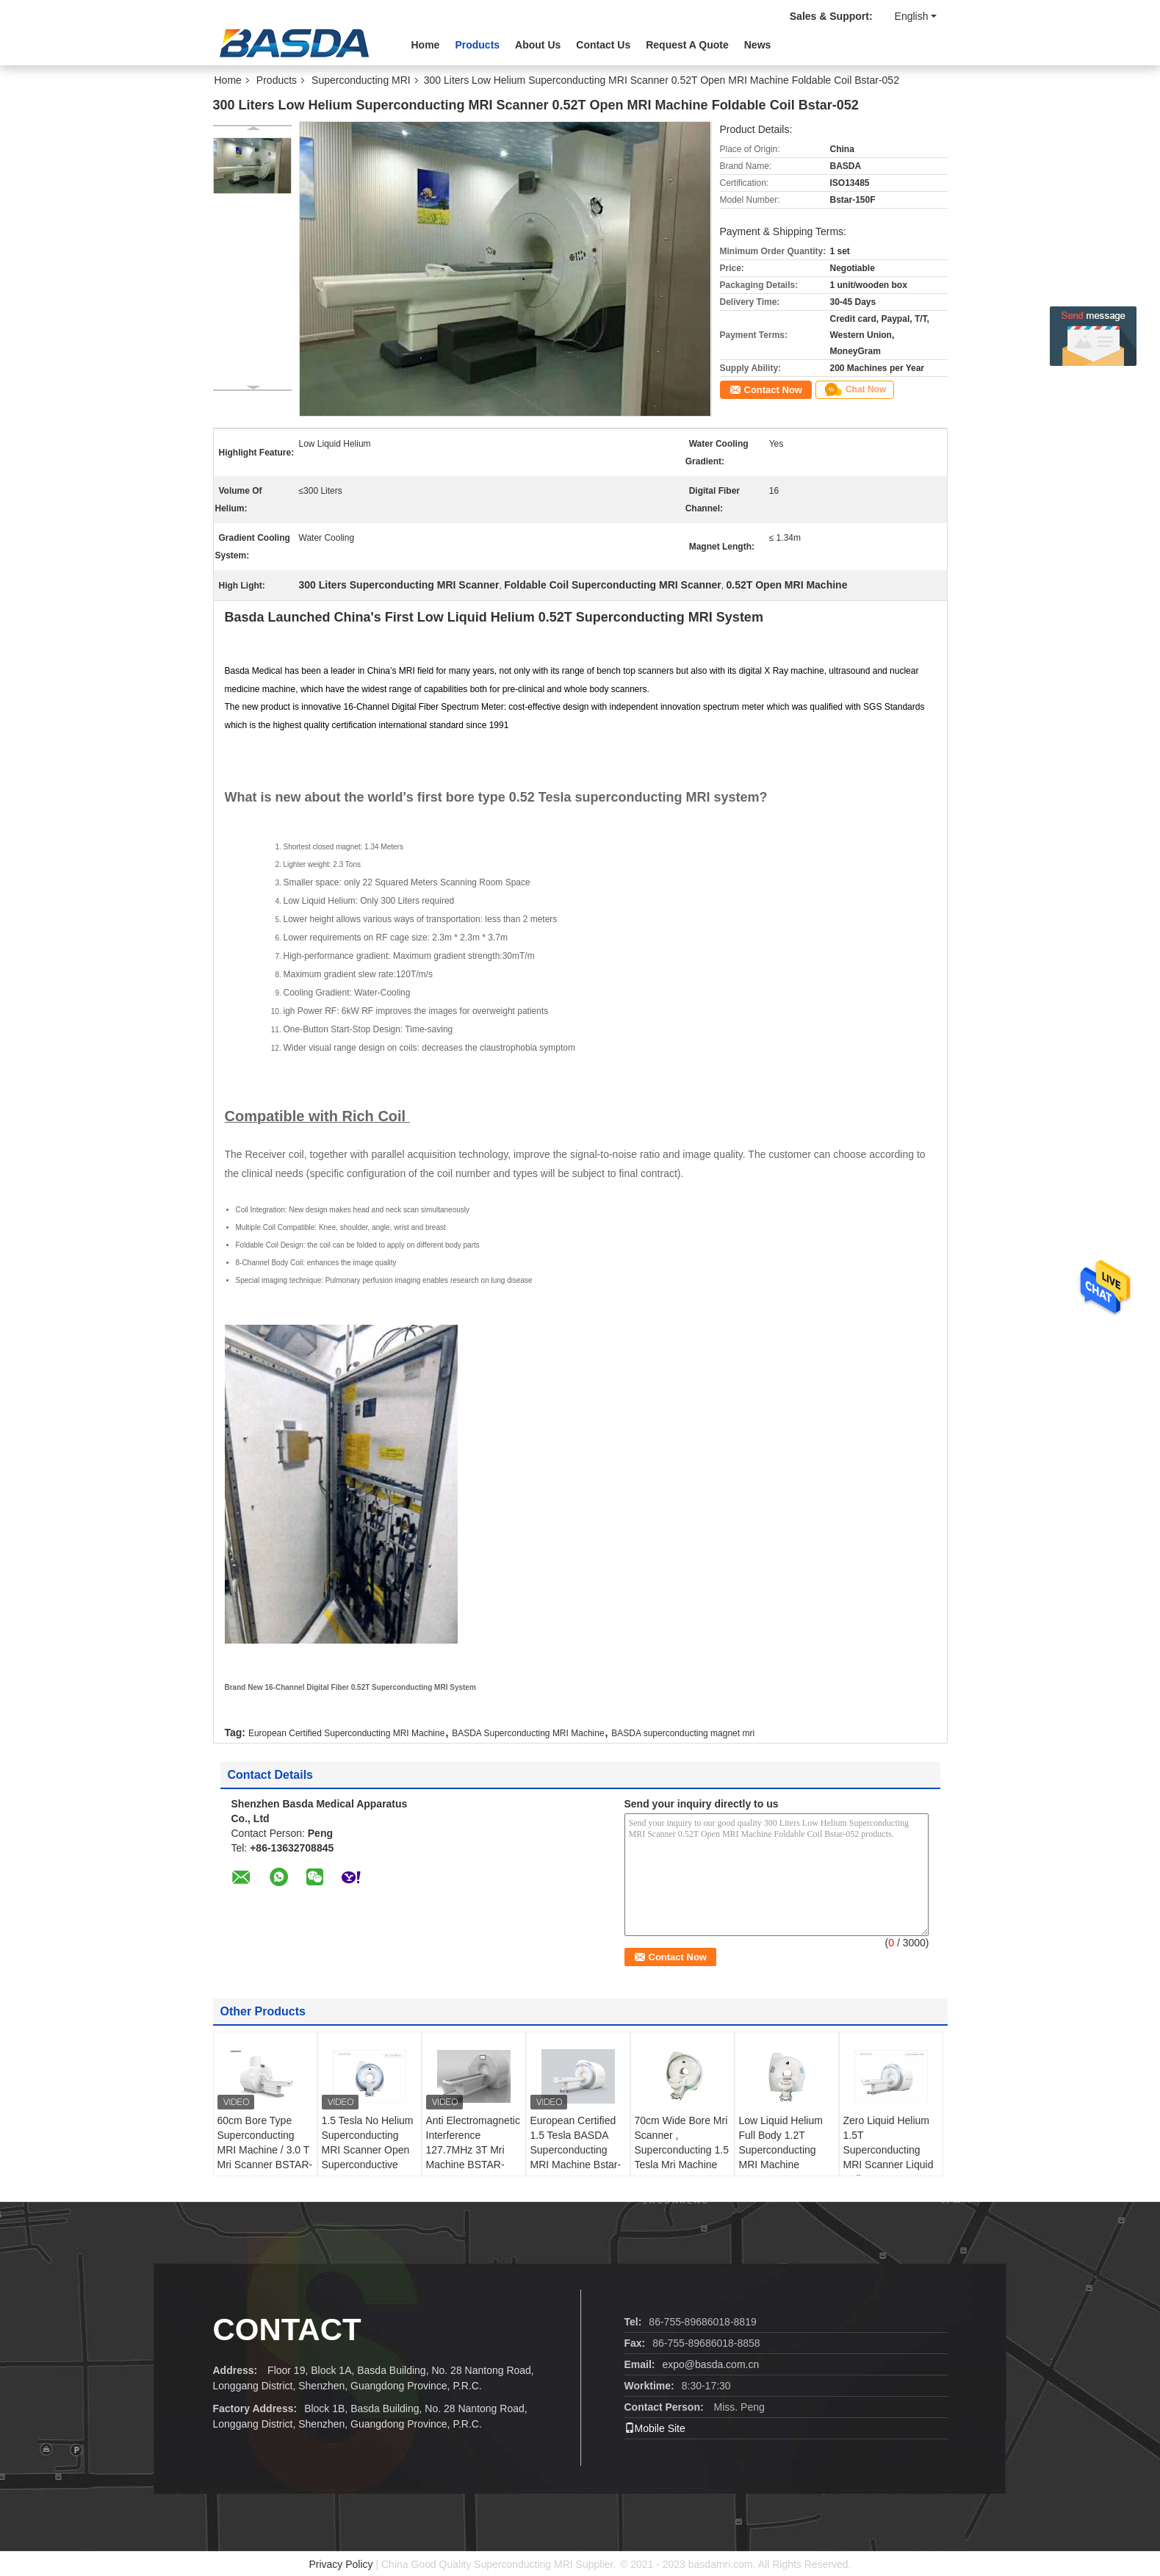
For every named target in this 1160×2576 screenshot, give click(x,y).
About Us (538, 45)
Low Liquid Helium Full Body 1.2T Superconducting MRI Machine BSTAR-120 (781, 2150)
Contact (287, 2329)
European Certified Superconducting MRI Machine (346, 1733)
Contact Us (603, 45)
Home (425, 45)
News (757, 45)
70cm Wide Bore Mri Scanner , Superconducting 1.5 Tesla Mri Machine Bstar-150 (682, 2150)
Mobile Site (654, 2428)
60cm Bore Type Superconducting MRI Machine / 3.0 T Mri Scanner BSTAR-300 (265, 2150)
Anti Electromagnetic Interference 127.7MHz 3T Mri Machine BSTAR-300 (473, 2150)
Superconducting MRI (361, 80)
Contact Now (773, 389)
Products (477, 45)
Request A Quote (687, 45)
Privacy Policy (340, 2564)
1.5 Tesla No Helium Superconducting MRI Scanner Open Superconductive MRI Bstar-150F (368, 2150)
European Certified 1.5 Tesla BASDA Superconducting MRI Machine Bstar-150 (576, 2150)
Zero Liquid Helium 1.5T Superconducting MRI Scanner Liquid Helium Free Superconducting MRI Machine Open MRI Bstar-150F (888, 2172)
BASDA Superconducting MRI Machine (528, 1733)
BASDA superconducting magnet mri (682, 1733)
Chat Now (855, 389)
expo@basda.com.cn (711, 2364)
